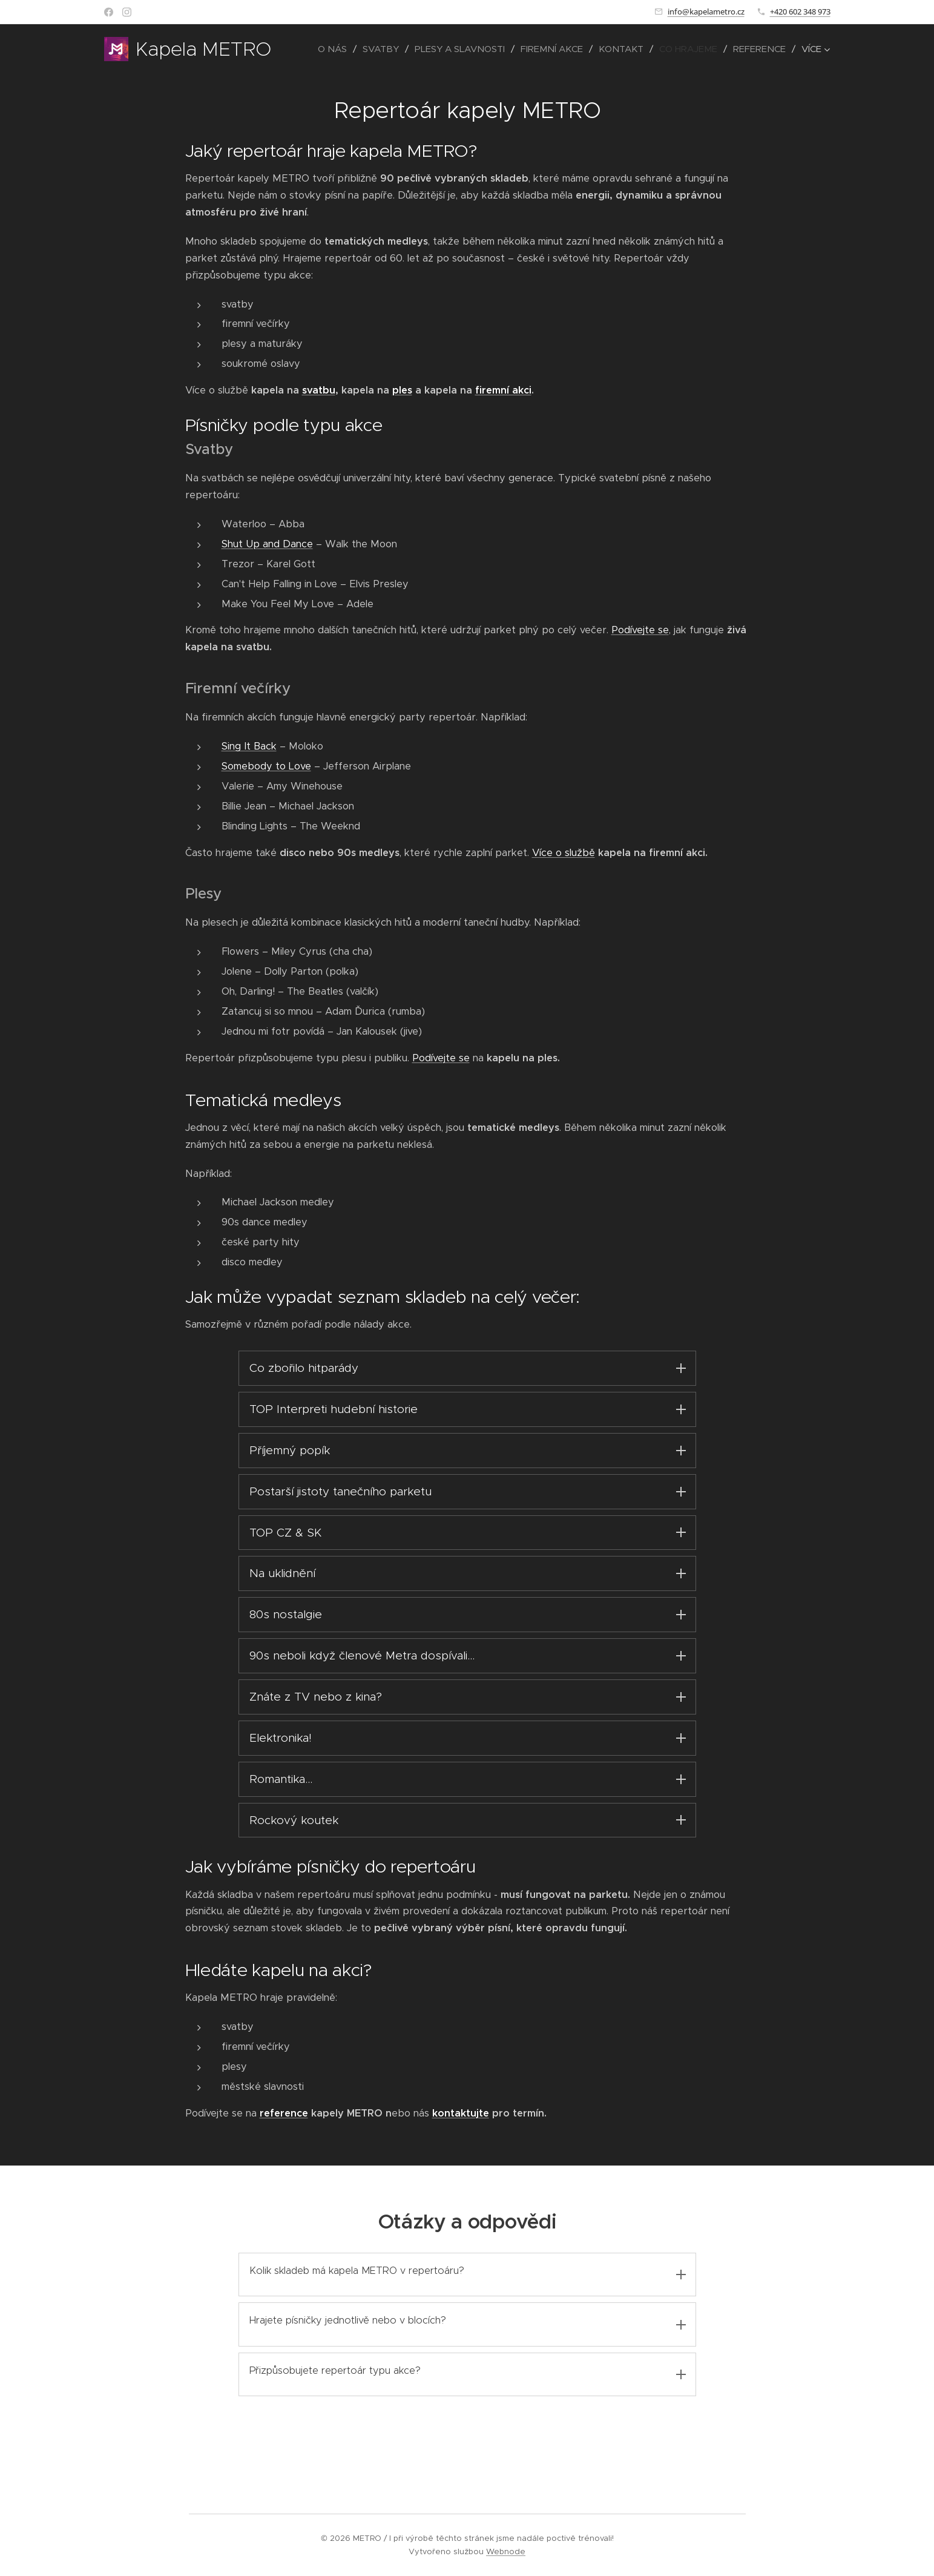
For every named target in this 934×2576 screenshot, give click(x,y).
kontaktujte (460, 2140)
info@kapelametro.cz (706, 11)
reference (283, 2140)
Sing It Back (248, 746)
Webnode (505, 2551)
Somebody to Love (266, 766)
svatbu (318, 390)
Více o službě (562, 852)
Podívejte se (639, 630)
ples (402, 390)
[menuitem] (336, 49)
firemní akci (503, 390)
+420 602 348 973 (800, 11)
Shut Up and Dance (266, 544)
